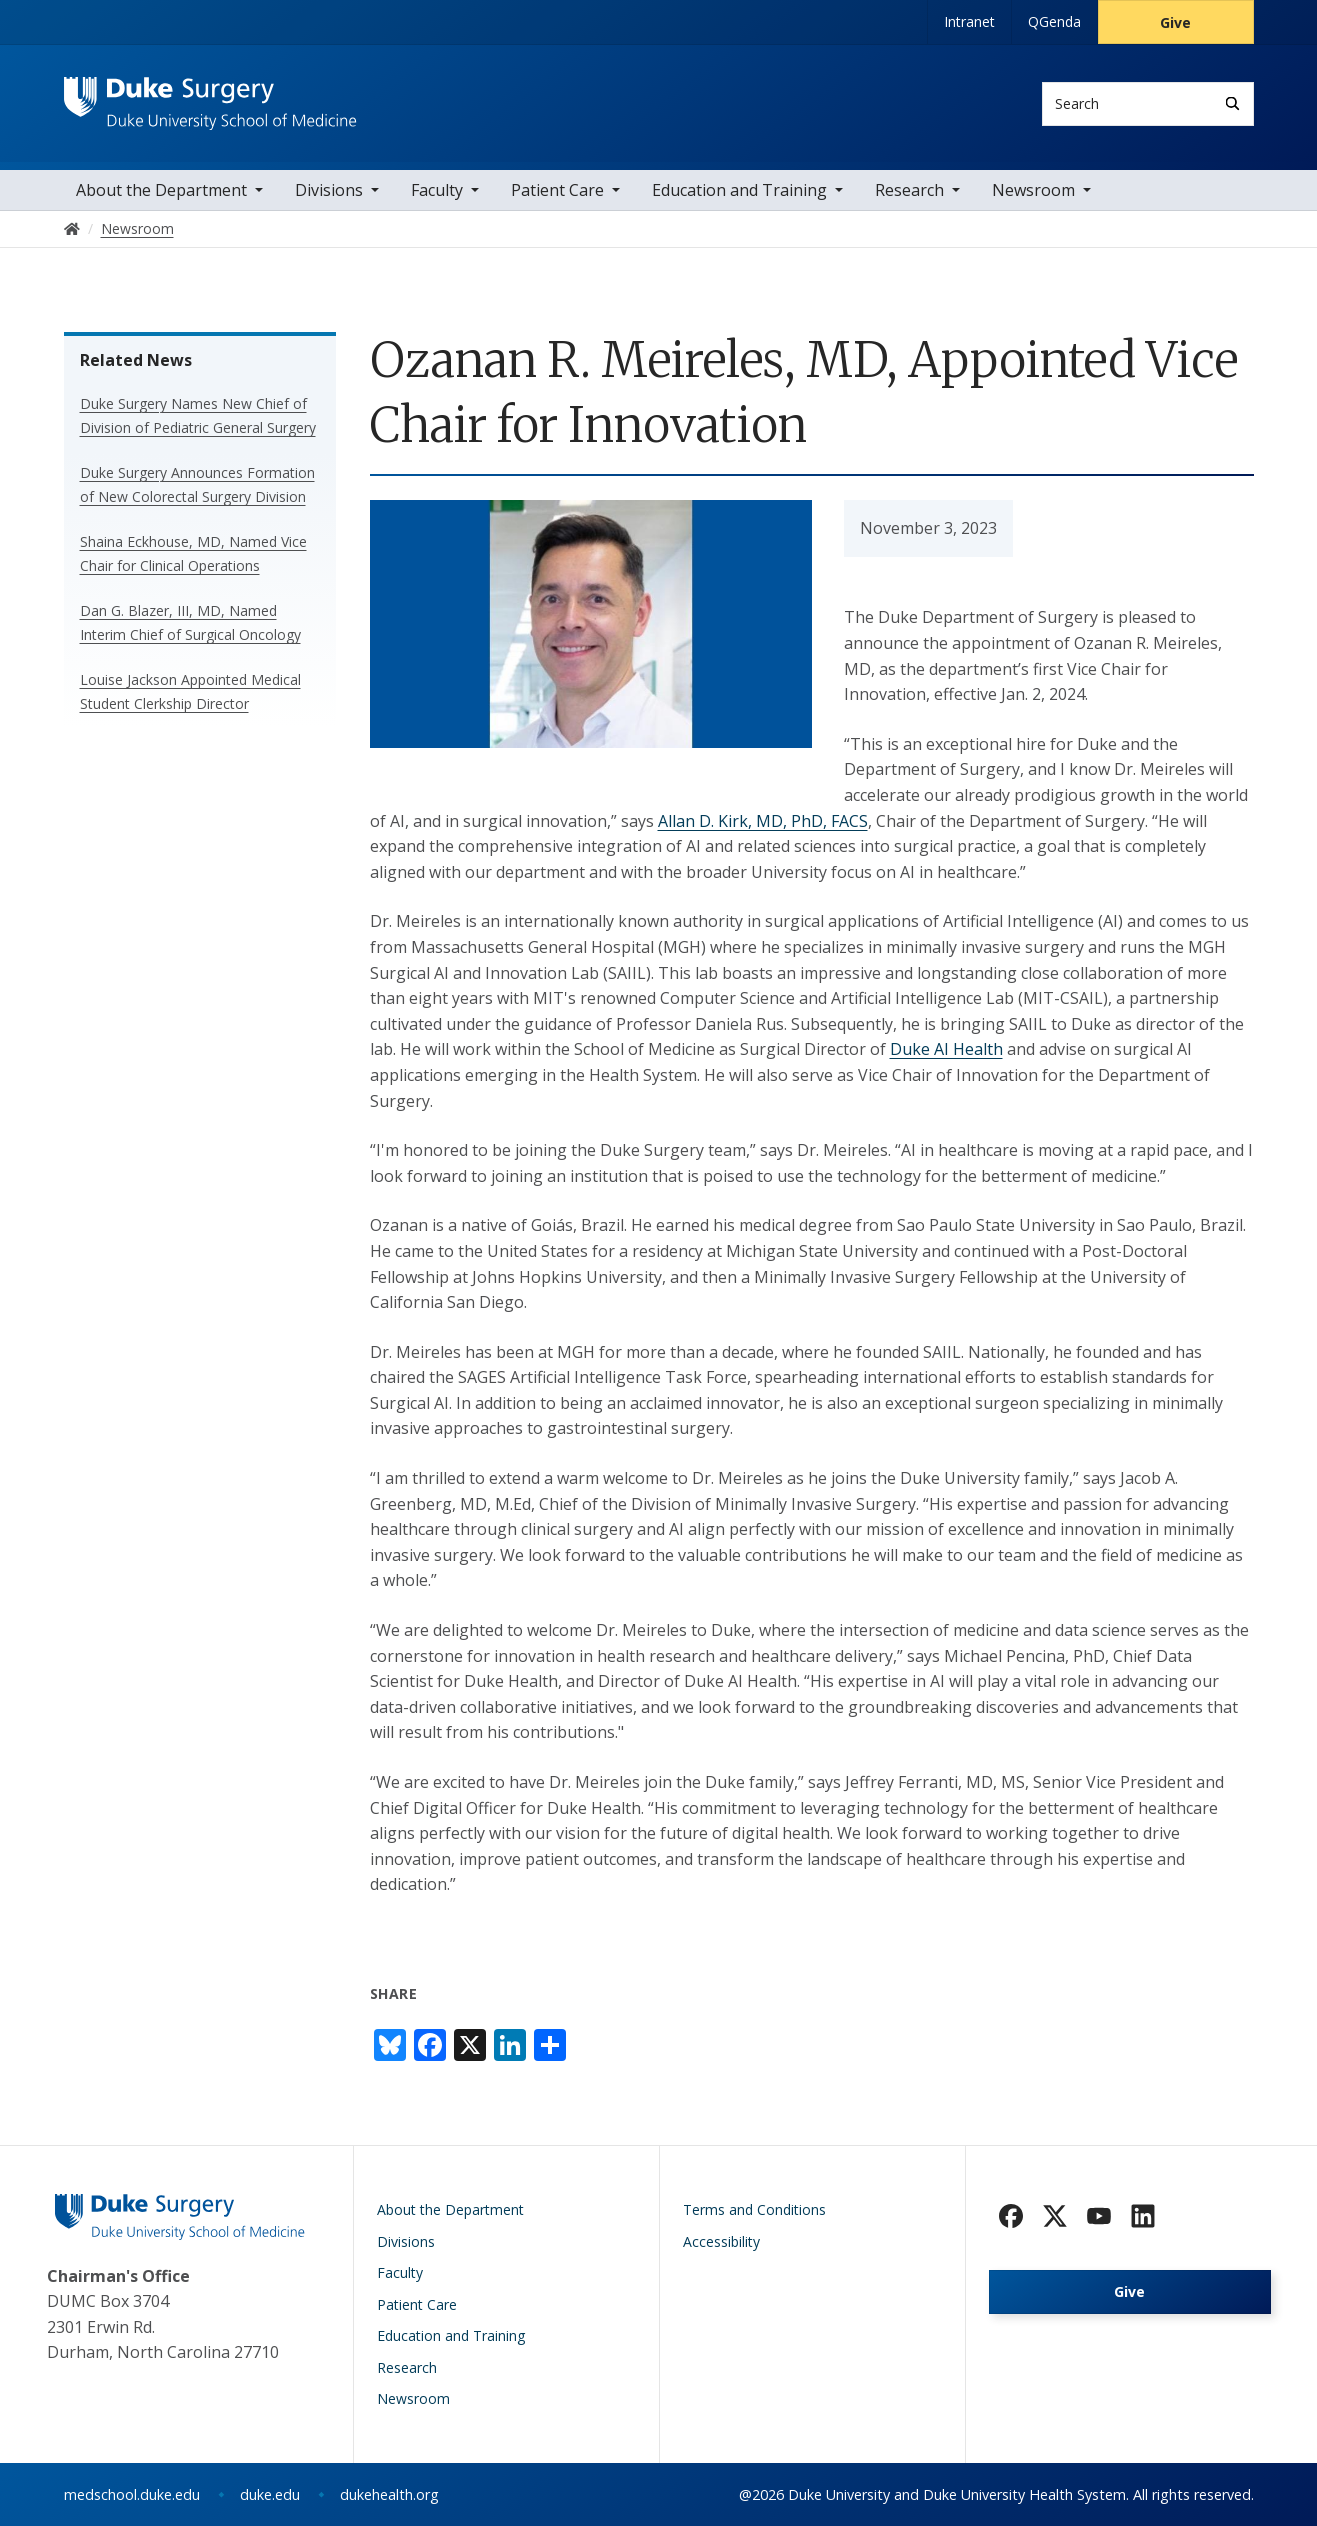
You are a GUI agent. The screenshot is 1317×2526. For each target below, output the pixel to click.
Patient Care (557, 190)
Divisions (329, 190)
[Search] (1232, 103)
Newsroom (1033, 190)
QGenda (1054, 21)
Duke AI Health (946, 1049)
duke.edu (270, 2494)
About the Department (161, 190)
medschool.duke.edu (132, 2494)
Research (909, 190)
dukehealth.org (389, 2494)
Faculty (437, 190)
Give (1175, 22)
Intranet (969, 21)
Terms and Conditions (754, 2209)
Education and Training (739, 190)
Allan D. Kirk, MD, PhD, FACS (763, 821)
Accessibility (721, 2241)
